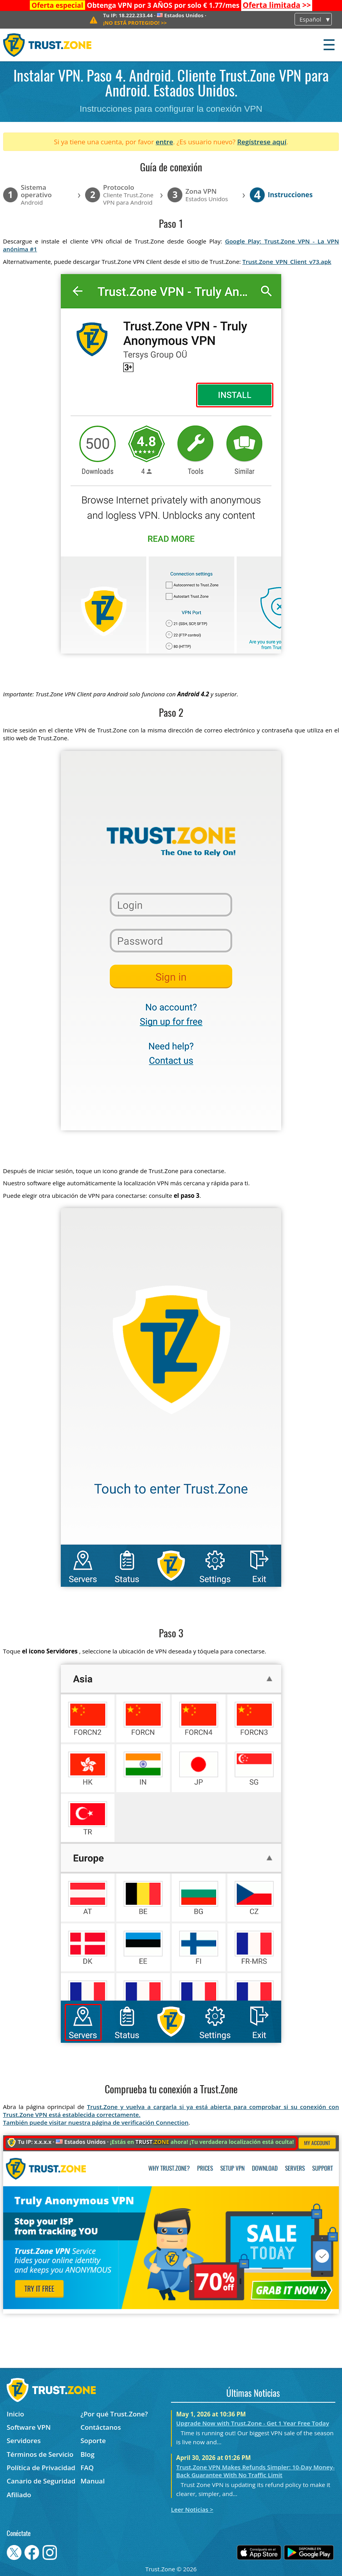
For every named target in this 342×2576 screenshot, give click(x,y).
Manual (92, 2480)
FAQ (87, 2467)
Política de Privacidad (41, 2467)
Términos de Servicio (40, 2454)
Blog (87, 2454)
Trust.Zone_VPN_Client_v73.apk (286, 261)
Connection (172, 2122)
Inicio (15, 2413)
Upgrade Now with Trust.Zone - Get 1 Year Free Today (252, 2423)
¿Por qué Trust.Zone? (114, 2413)
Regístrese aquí (261, 141)
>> (277, 5)
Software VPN (29, 2427)
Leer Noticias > (192, 2509)
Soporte (93, 2440)
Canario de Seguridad (41, 2480)
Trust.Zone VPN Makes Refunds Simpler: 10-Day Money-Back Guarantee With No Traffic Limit (255, 2471)
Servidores (24, 2440)
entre (164, 141)
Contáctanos (100, 2427)
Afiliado (19, 2494)
